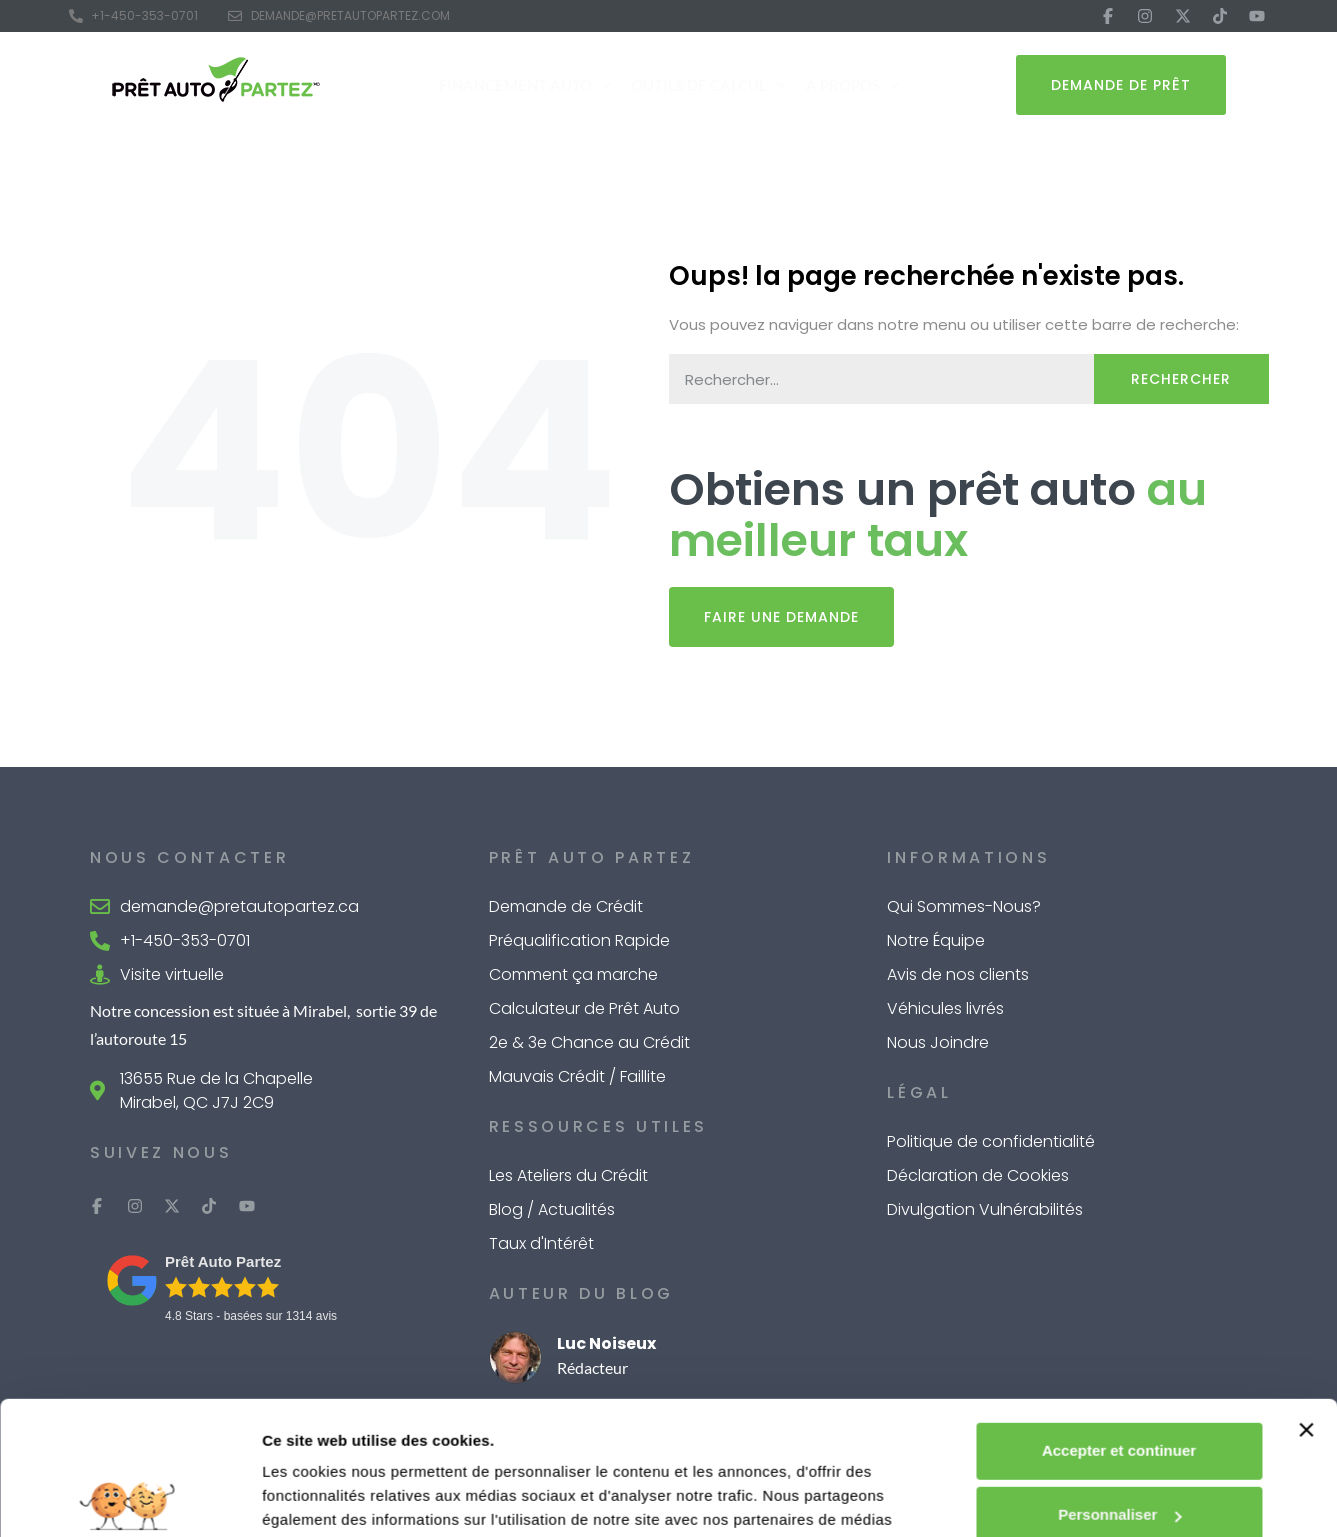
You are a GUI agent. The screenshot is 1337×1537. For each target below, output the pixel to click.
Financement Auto (525, 85)
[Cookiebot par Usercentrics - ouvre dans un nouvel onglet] (129, 1498)
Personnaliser (1119, 1389)
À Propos (852, 85)
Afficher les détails (329, 1497)
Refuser (1119, 1453)
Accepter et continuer (1119, 1325)
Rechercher (1181, 379)
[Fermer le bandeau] (1306, 1305)
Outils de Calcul (708, 85)
